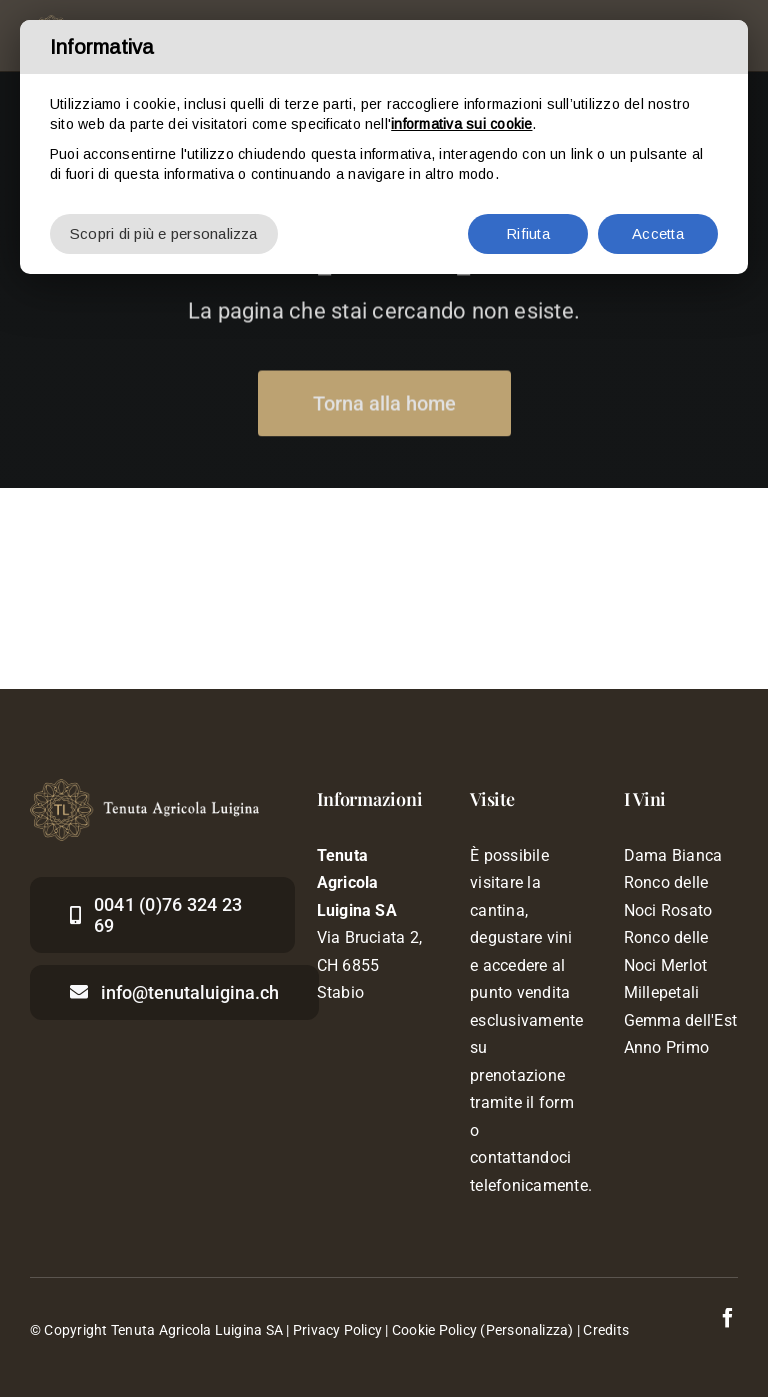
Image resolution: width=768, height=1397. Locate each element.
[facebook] (728, 1318)
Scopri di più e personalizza (164, 233)
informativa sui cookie (461, 124)
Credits (606, 1330)
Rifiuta (528, 233)
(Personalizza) (526, 1330)
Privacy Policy (337, 1330)
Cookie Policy (434, 1330)
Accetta (658, 233)
